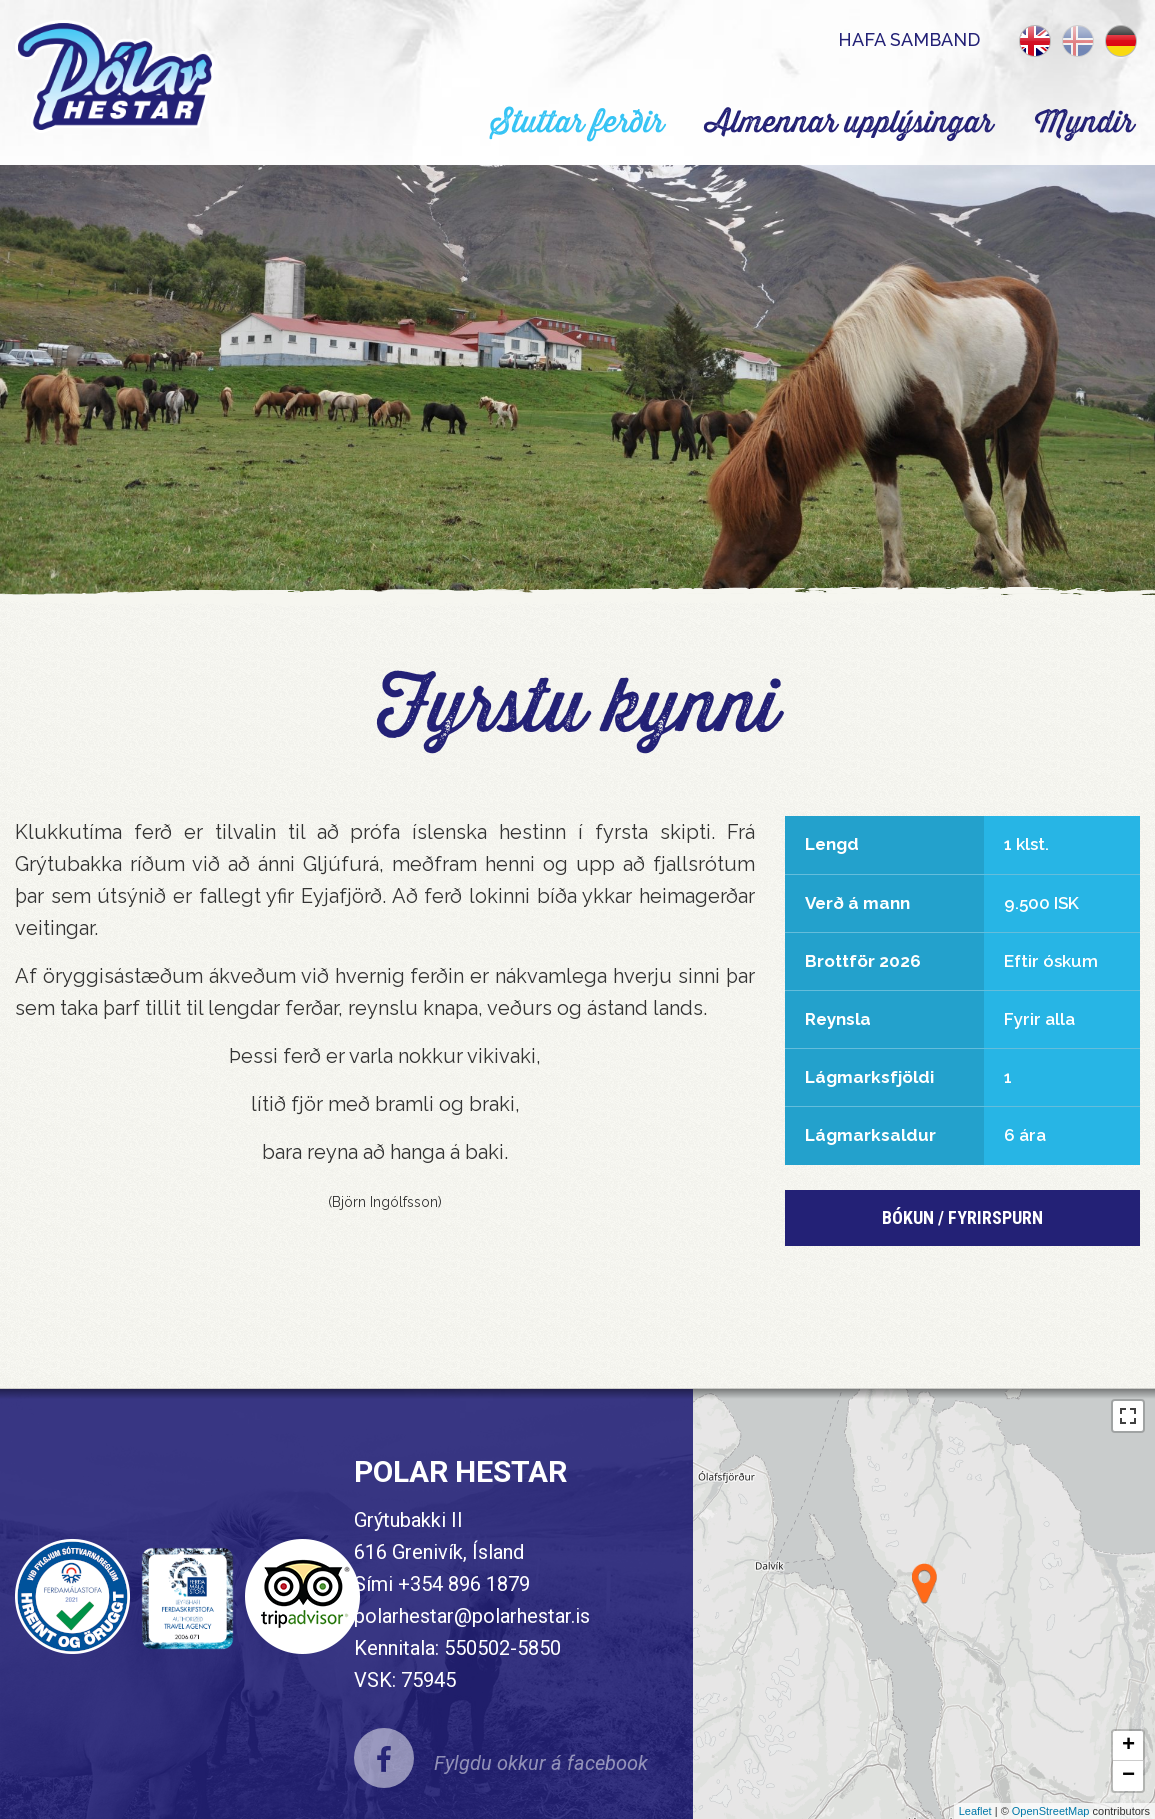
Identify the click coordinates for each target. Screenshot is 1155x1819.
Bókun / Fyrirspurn (962, 1217)
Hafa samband (909, 39)
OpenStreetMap (1051, 1811)
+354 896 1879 (464, 1584)
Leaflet (975, 1811)
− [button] (1128, 1776)
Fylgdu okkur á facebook (541, 1763)
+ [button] (1128, 1746)
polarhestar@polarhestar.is (472, 1616)
